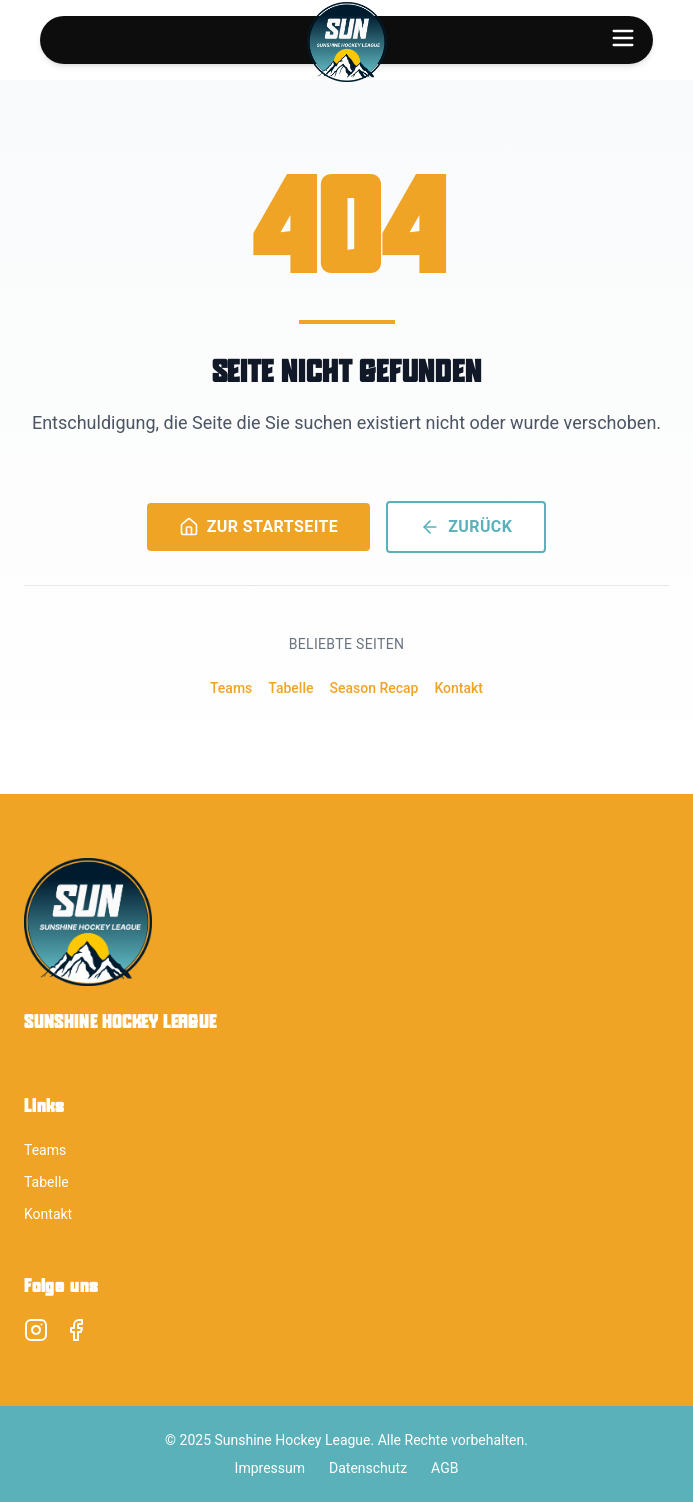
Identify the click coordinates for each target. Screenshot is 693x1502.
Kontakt (458, 688)
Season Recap (373, 688)
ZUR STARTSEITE (259, 527)
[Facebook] (76, 1330)
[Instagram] (36, 1330)
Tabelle (290, 688)
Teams (231, 688)
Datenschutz (368, 1468)
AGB (444, 1468)
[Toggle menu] (623, 38)
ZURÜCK (466, 527)
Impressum (270, 1468)
